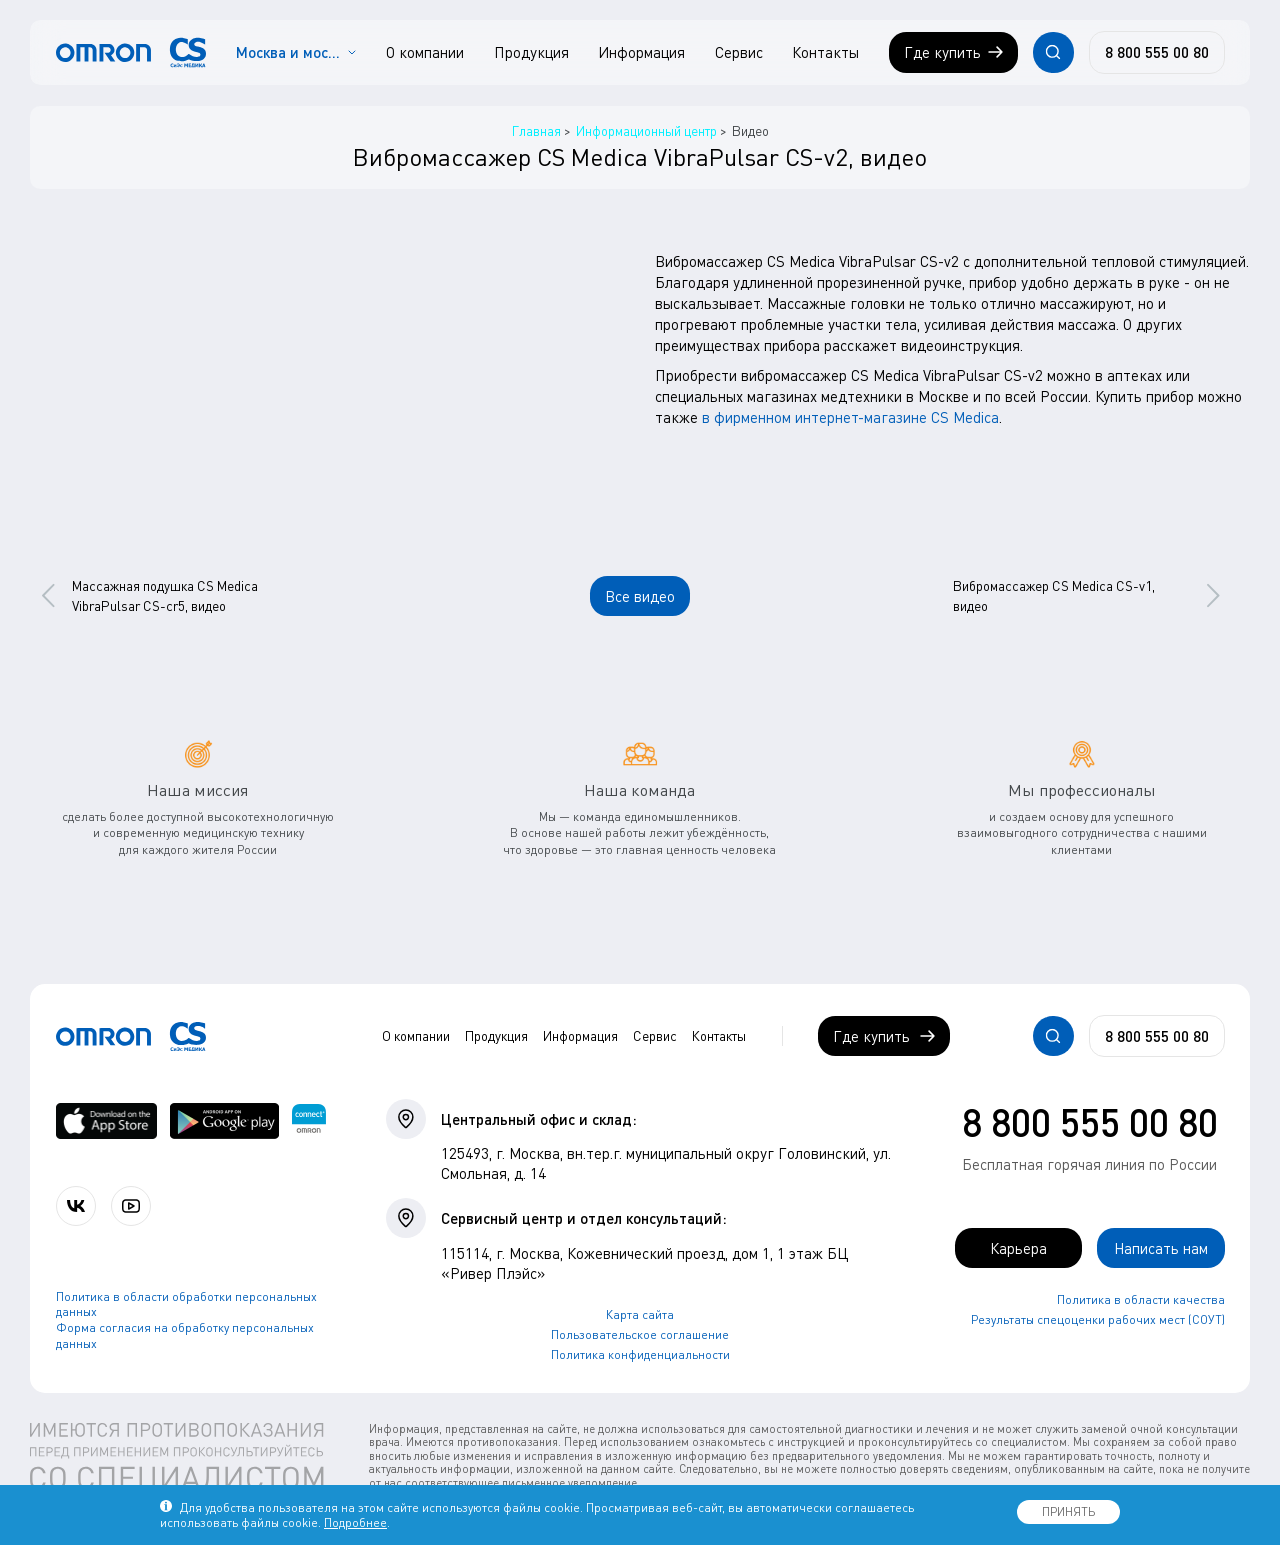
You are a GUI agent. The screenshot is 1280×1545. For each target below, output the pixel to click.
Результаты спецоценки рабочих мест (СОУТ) (1098, 1319)
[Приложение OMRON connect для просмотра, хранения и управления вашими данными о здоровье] (309, 1121)
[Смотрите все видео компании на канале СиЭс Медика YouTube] (131, 1206)
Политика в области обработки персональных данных (186, 1304)
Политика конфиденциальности (640, 1354)
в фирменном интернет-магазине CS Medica (850, 417)
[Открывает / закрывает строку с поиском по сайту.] (1053, 52)
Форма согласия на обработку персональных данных (185, 1335)
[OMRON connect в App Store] (107, 1121)
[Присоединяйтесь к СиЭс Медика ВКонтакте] (76, 1206)
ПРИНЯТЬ (1068, 1511)
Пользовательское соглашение (640, 1334)
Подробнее (355, 1522)
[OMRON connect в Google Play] (224, 1121)
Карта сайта (640, 1314)
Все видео (640, 596)
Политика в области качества (1141, 1299)
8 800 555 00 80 (1090, 1122)
